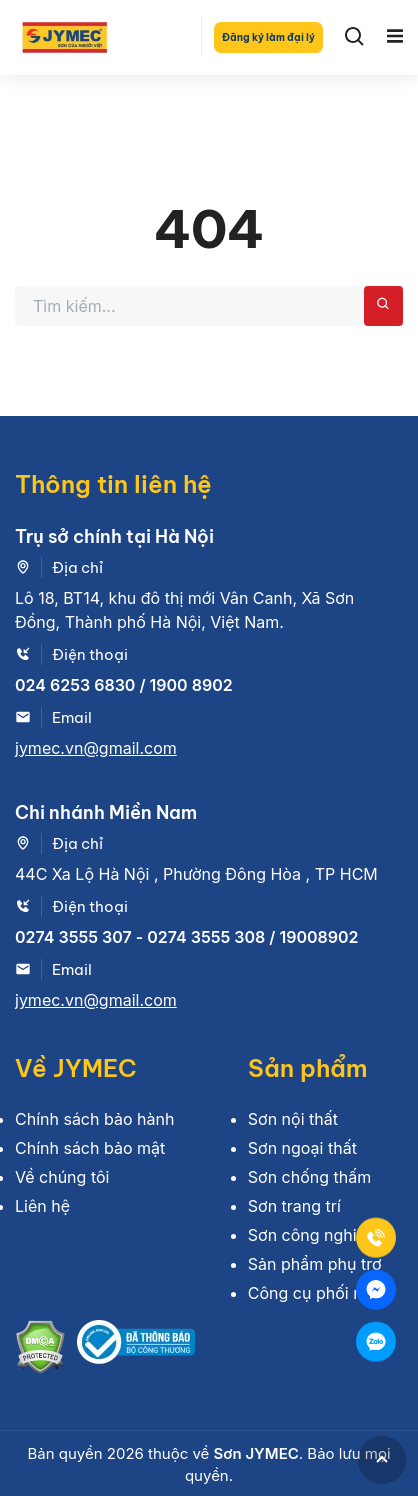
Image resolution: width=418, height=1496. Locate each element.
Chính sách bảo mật (90, 1148)
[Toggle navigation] (395, 37)
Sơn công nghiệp (312, 1235)
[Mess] (376, 1290)
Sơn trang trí (294, 1206)
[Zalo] (376, 1342)
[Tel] (376, 1238)
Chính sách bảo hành (94, 1119)
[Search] (355, 37)
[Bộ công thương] (136, 1349)
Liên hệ (42, 1206)
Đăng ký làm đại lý (268, 37)
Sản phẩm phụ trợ (315, 1264)
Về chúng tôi (62, 1177)
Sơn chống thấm (309, 1177)
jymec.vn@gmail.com (96, 748)
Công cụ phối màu (317, 1293)
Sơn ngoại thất (302, 1148)
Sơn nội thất (293, 1119)
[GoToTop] (382, 1460)
